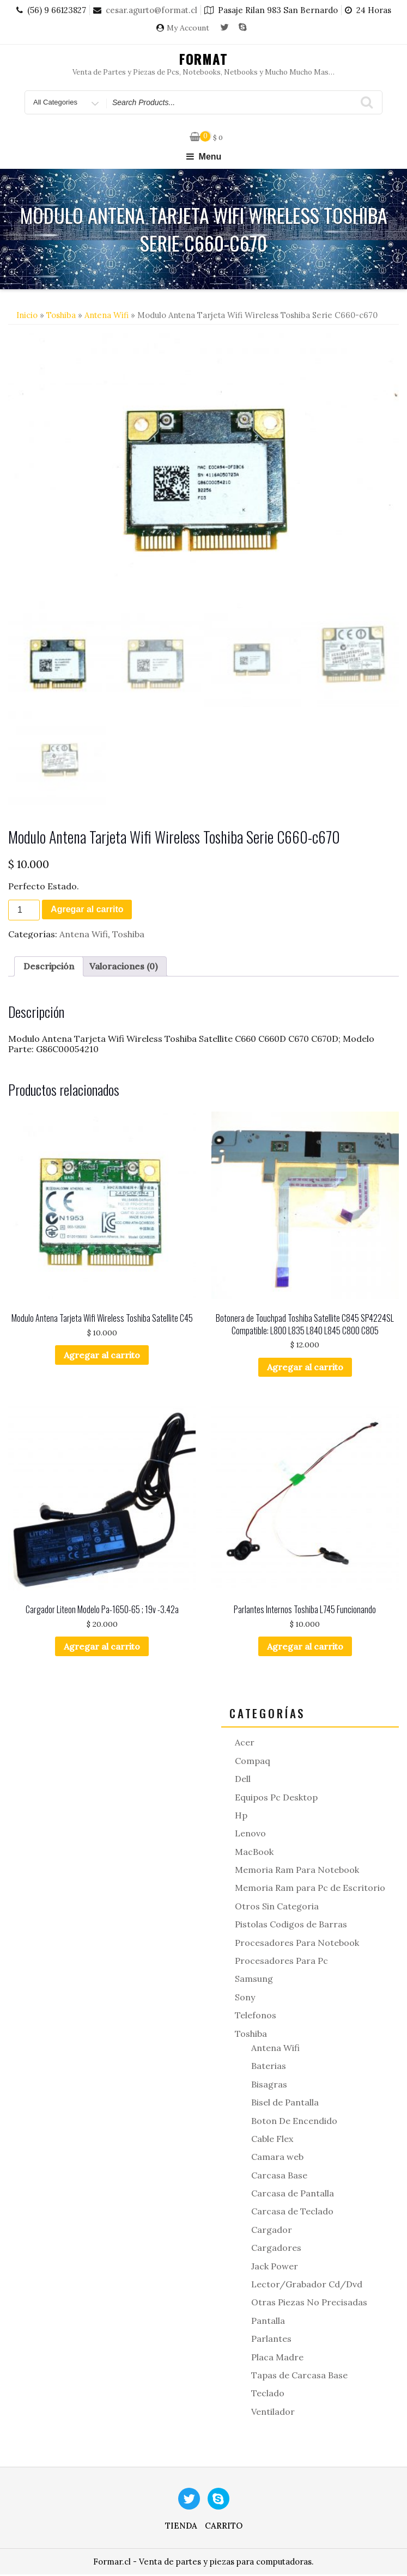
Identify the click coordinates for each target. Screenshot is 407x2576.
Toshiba (61, 315)
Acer (244, 1744)
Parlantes (271, 2340)
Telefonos (255, 2016)
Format (203, 59)
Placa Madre (277, 2358)
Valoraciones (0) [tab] (123, 968)
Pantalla (268, 2322)
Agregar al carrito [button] (102, 1356)
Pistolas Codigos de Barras (291, 1926)
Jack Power (274, 2267)
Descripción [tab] (48, 968)
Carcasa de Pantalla (292, 2194)
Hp (241, 1816)
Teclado (267, 2395)
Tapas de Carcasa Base (299, 2376)
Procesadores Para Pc (281, 1962)
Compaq (252, 1762)
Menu (204, 156)
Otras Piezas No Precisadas (309, 2304)
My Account (188, 28)
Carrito (223, 2527)
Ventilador (273, 2413)
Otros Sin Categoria (277, 1907)
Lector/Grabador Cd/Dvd (306, 2285)
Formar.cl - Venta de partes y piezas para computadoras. (203, 2563)
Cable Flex (272, 2140)
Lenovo (250, 1835)
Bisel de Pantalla (285, 2103)
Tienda (181, 2527)
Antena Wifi (106, 315)
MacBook (254, 1853)
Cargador (271, 2231)
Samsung (254, 1980)
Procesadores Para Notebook (297, 1944)
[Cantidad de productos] (24, 911)
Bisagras (269, 2085)
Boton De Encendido (294, 2122)
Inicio (27, 315)
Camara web (277, 2158)
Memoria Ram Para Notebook (297, 1871)
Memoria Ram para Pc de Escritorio (310, 1889)
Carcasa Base (279, 2176)
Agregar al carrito (87, 910)
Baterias (268, 2067)
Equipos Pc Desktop (276, 1798)
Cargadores (276, 2249)
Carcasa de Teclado (292, 2213)
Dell (243, 1780)
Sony (245, 1998)
